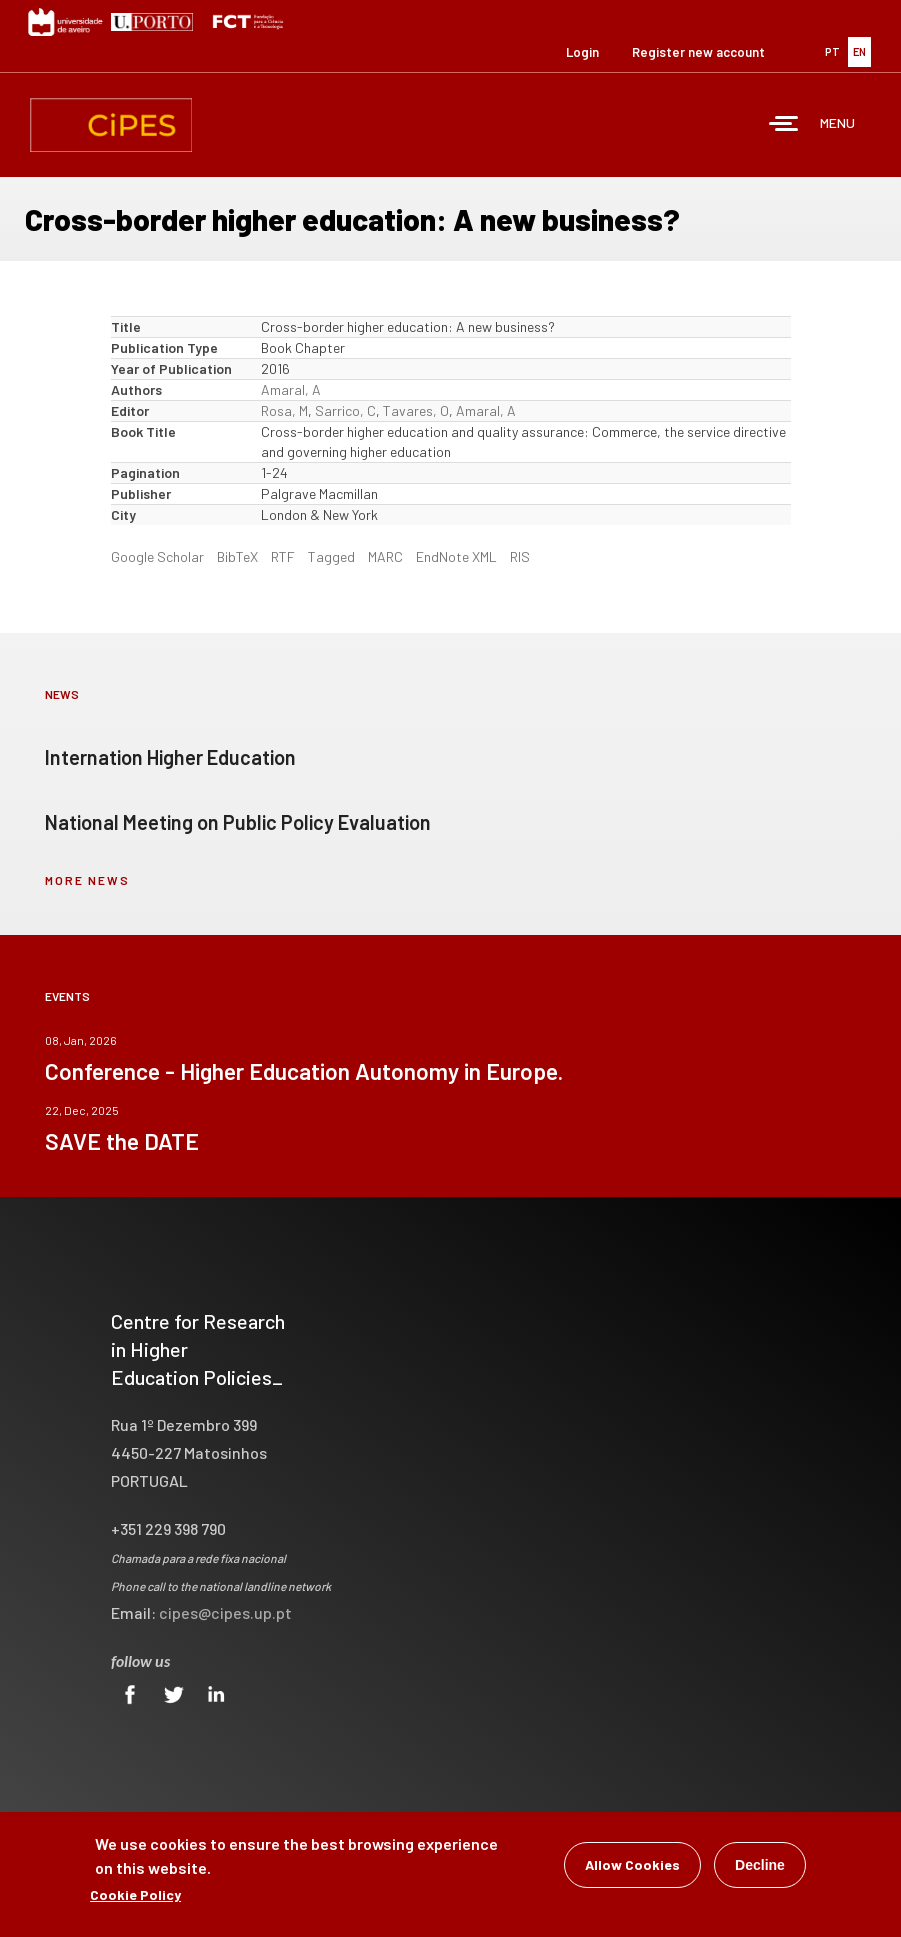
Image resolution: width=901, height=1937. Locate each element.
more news (87, 880)
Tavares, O (416, 410)
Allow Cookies (632, 1866)
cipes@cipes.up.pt (225, 1612)
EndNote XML (456, 556)
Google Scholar (157, 556)
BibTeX (237, 556)
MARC (385, 556)
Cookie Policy (135, 1896)
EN (859, 51)
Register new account (698, 52)
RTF (283, 556)
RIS (520, 556)
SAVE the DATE (122, 1141)
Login (582, 52)
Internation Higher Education (170, 757)
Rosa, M (284, 410)
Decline (760, 1867)
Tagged (331, 556)
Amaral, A (291, 389)
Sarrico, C (345, 410)
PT (832, 51)
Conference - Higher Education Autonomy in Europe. (304, 1071)
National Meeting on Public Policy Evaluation (238, 822)
